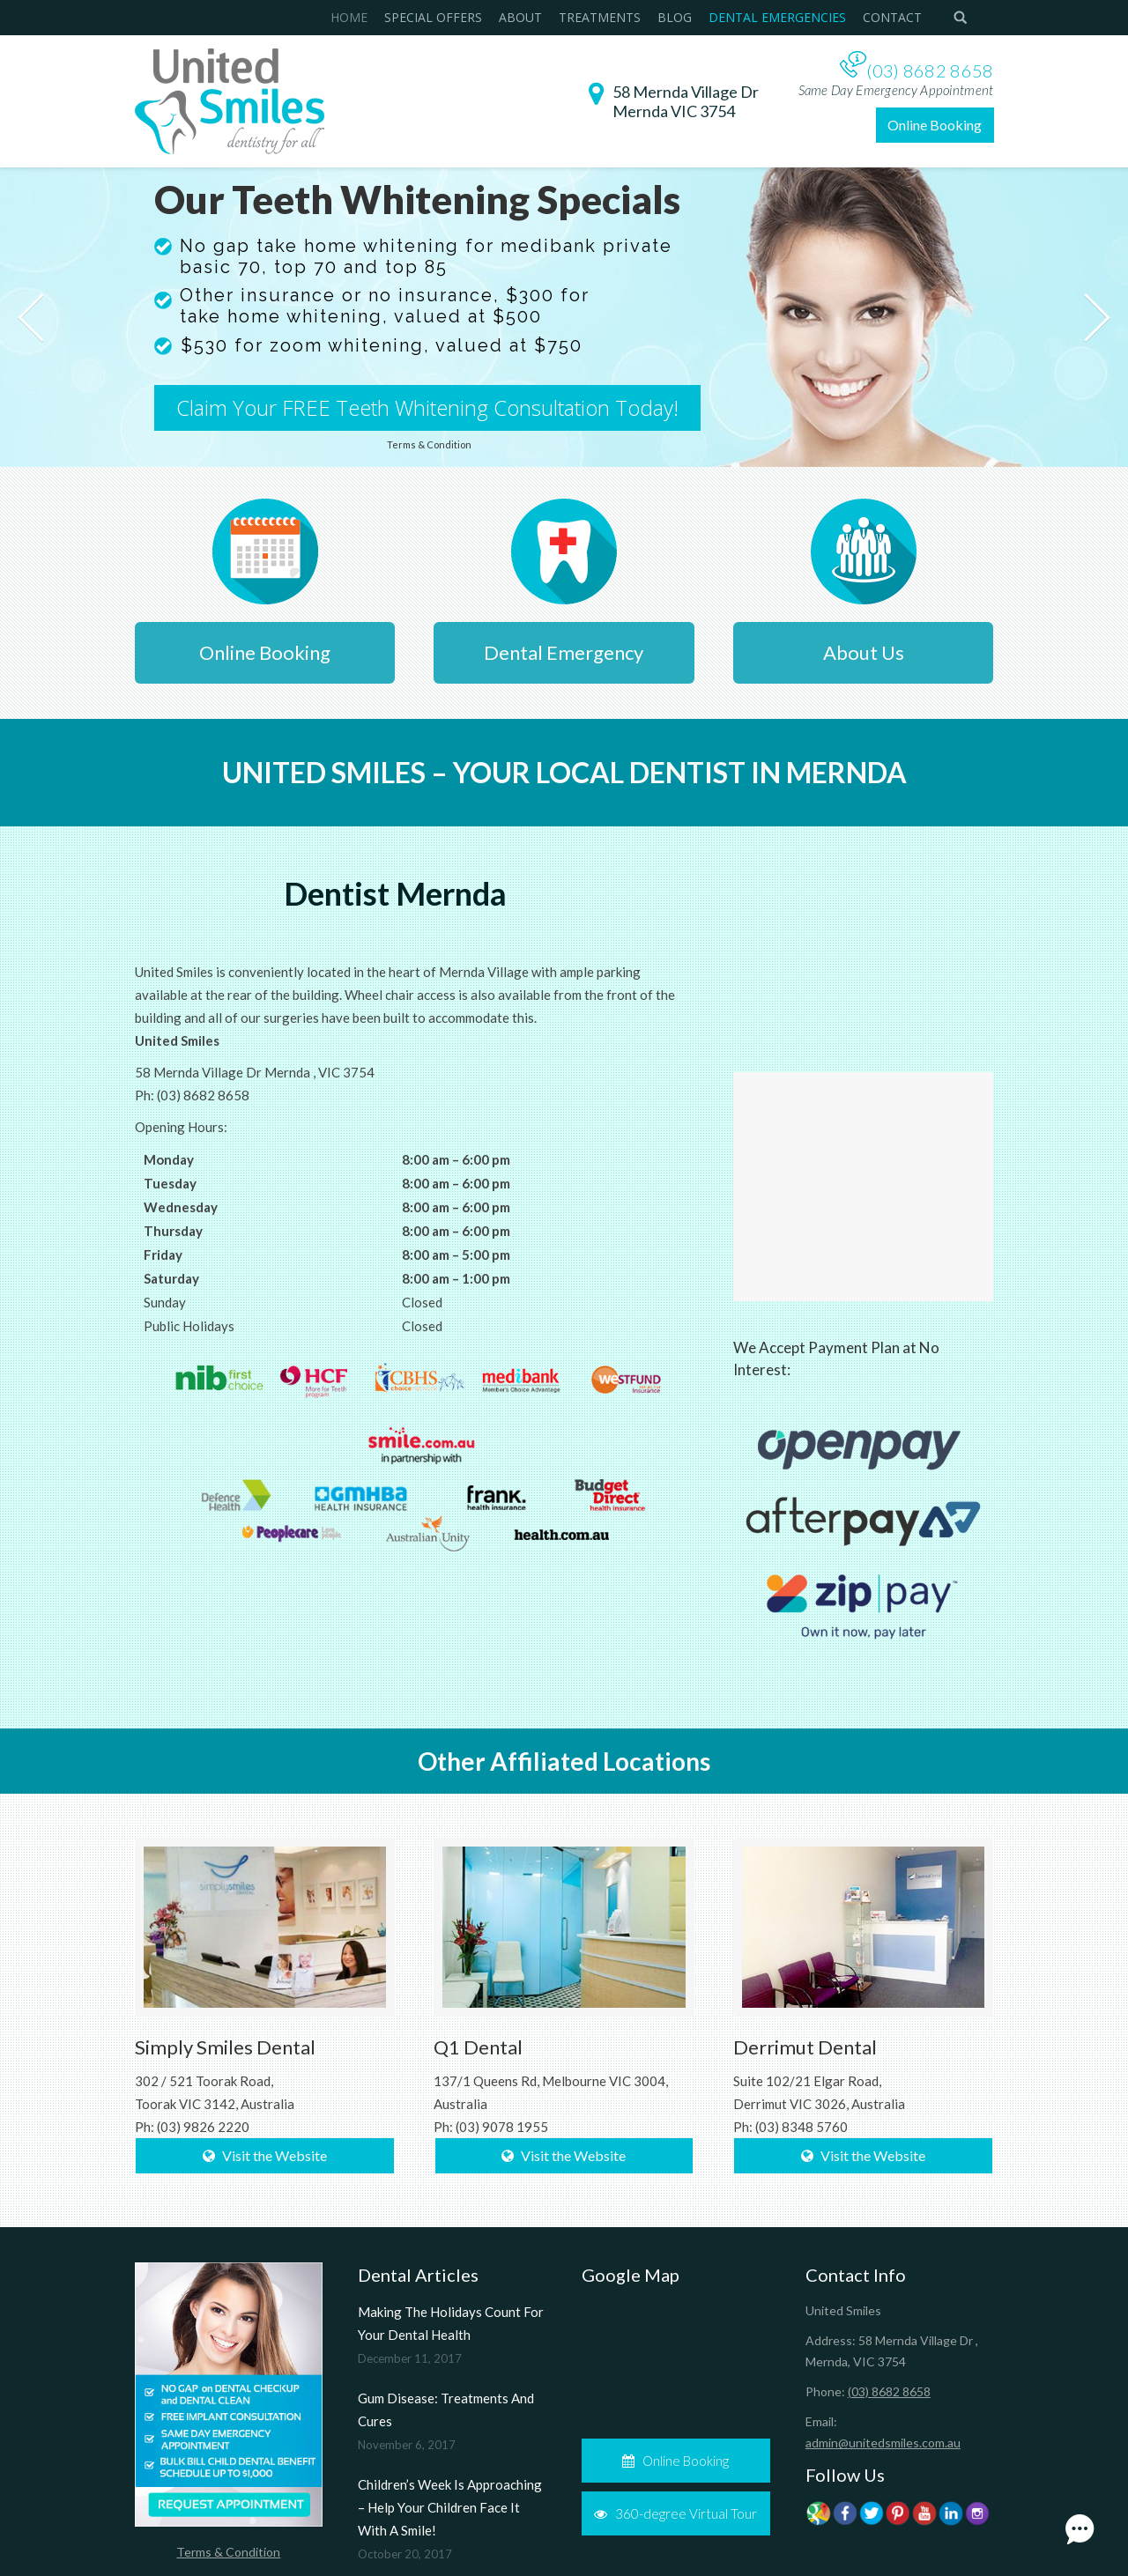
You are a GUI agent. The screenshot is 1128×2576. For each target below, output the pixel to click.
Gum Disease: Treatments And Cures (446, 2409)
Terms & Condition (228, 2551)
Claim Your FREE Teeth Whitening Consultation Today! (427, 408)
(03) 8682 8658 (929, 70)
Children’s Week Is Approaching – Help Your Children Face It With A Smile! (450, 2507)
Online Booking (934, 124)
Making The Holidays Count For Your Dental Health (451, 2323)
